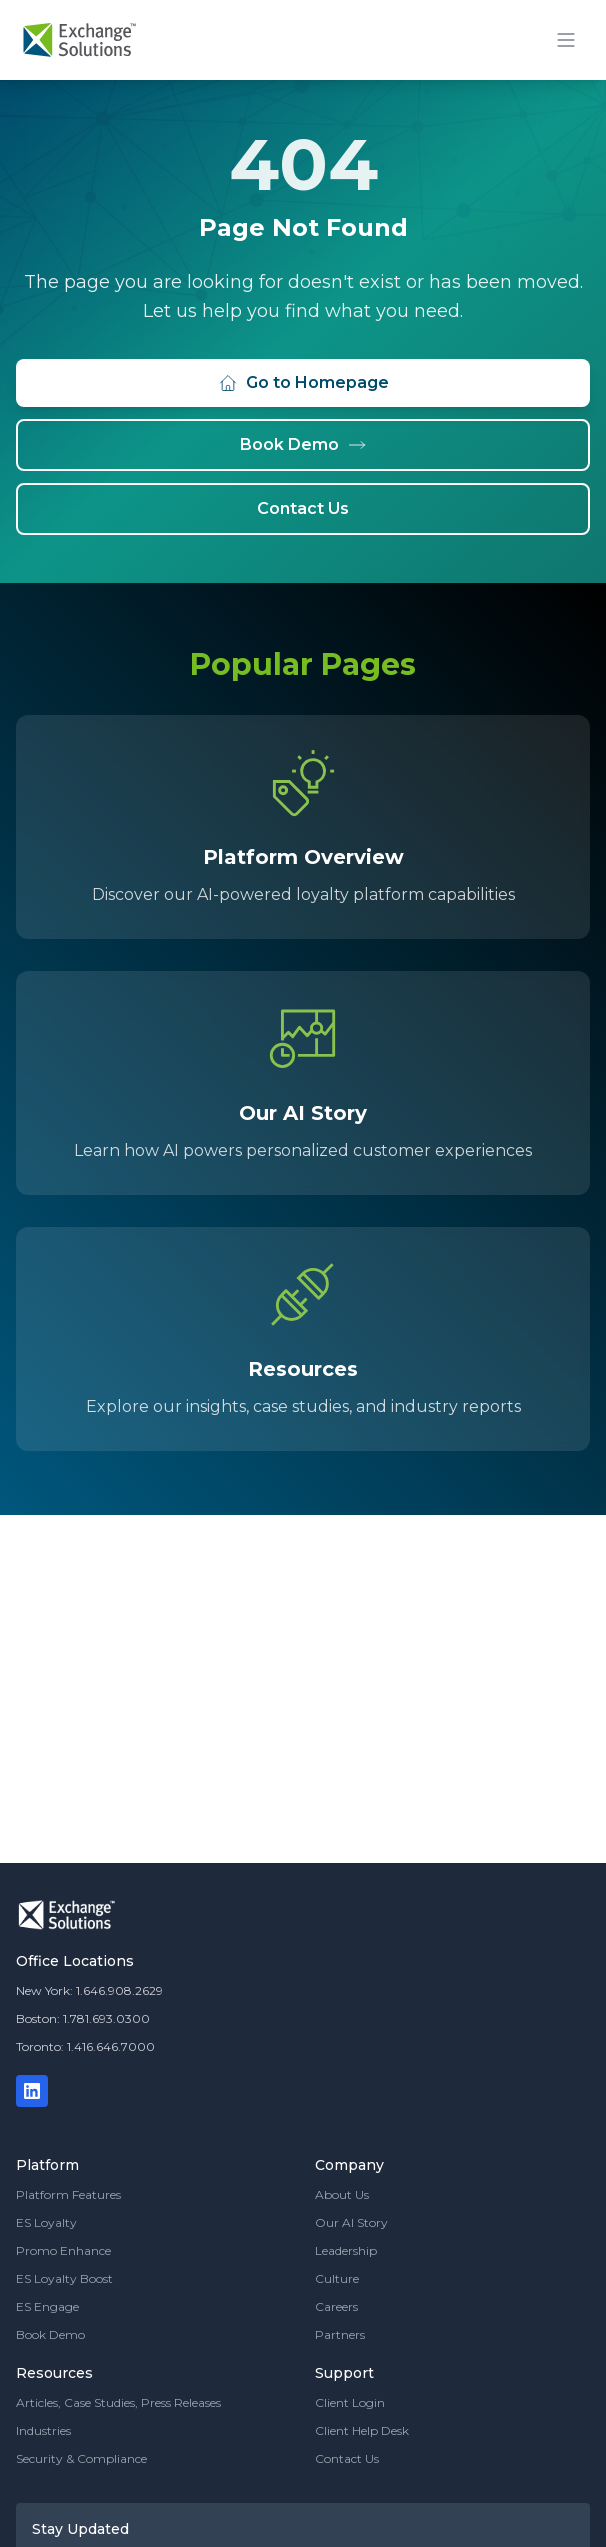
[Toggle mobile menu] (566, 40)
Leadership (346, 2250)
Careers (336, 2306)
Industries (43, 2430)
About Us (342, 2194)
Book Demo (303, 445)
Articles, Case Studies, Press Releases (118, 2402)
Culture (337, 2278)
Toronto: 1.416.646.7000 (85, 2046)
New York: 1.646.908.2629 (89, 1990)
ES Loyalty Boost (64, 2278)
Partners (340, 2334)
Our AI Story (351, 2222)
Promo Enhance (63, 2250)
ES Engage (47, 2306)
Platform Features (68, 2194)
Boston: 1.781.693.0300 (83, 2018)
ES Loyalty (46, 2222)
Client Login (350, 2402)
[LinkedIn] (32, 2091)
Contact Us (303, 508)
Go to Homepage (303, 383)
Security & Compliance (81, 2458)
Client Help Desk (362, 2430)
